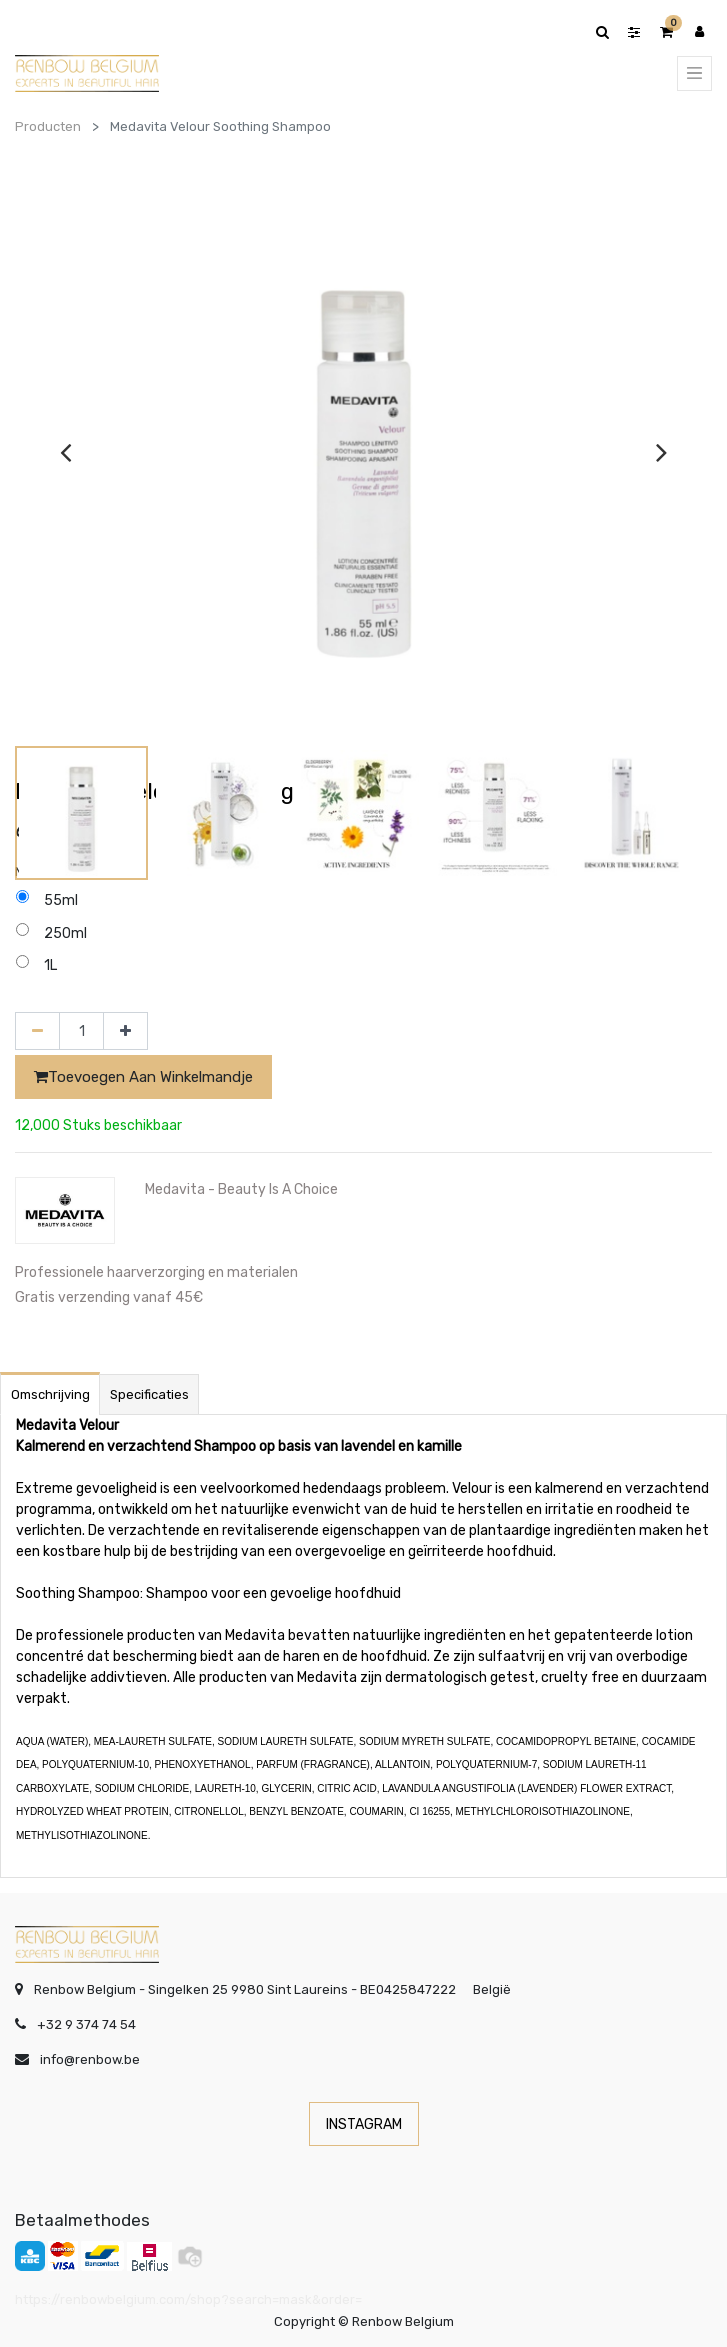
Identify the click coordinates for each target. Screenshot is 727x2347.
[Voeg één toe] (125, 1031)
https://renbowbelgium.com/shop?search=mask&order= (188, 2299)
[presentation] (65, 452)
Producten (48, 126)
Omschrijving (50, 1394)
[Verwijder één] (37, 1031)
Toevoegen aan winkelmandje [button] (143, 1077)
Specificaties (149, 1394)
